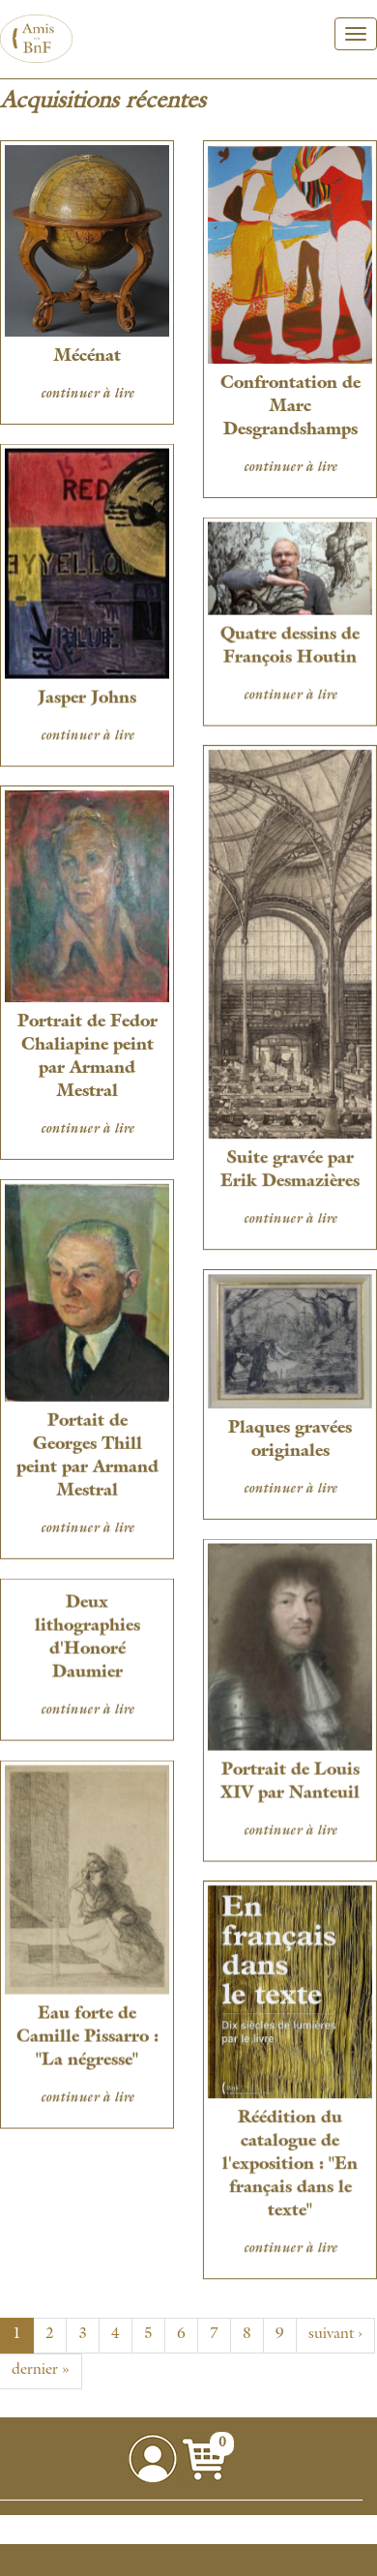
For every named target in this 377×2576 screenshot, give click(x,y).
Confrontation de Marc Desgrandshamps (288, 407)
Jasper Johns (87, 697)
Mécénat (87, 357)
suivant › (335, 2335)
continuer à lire (87, 394)
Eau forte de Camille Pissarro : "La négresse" (87, 2032)
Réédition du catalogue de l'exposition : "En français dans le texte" (289, 2158)
